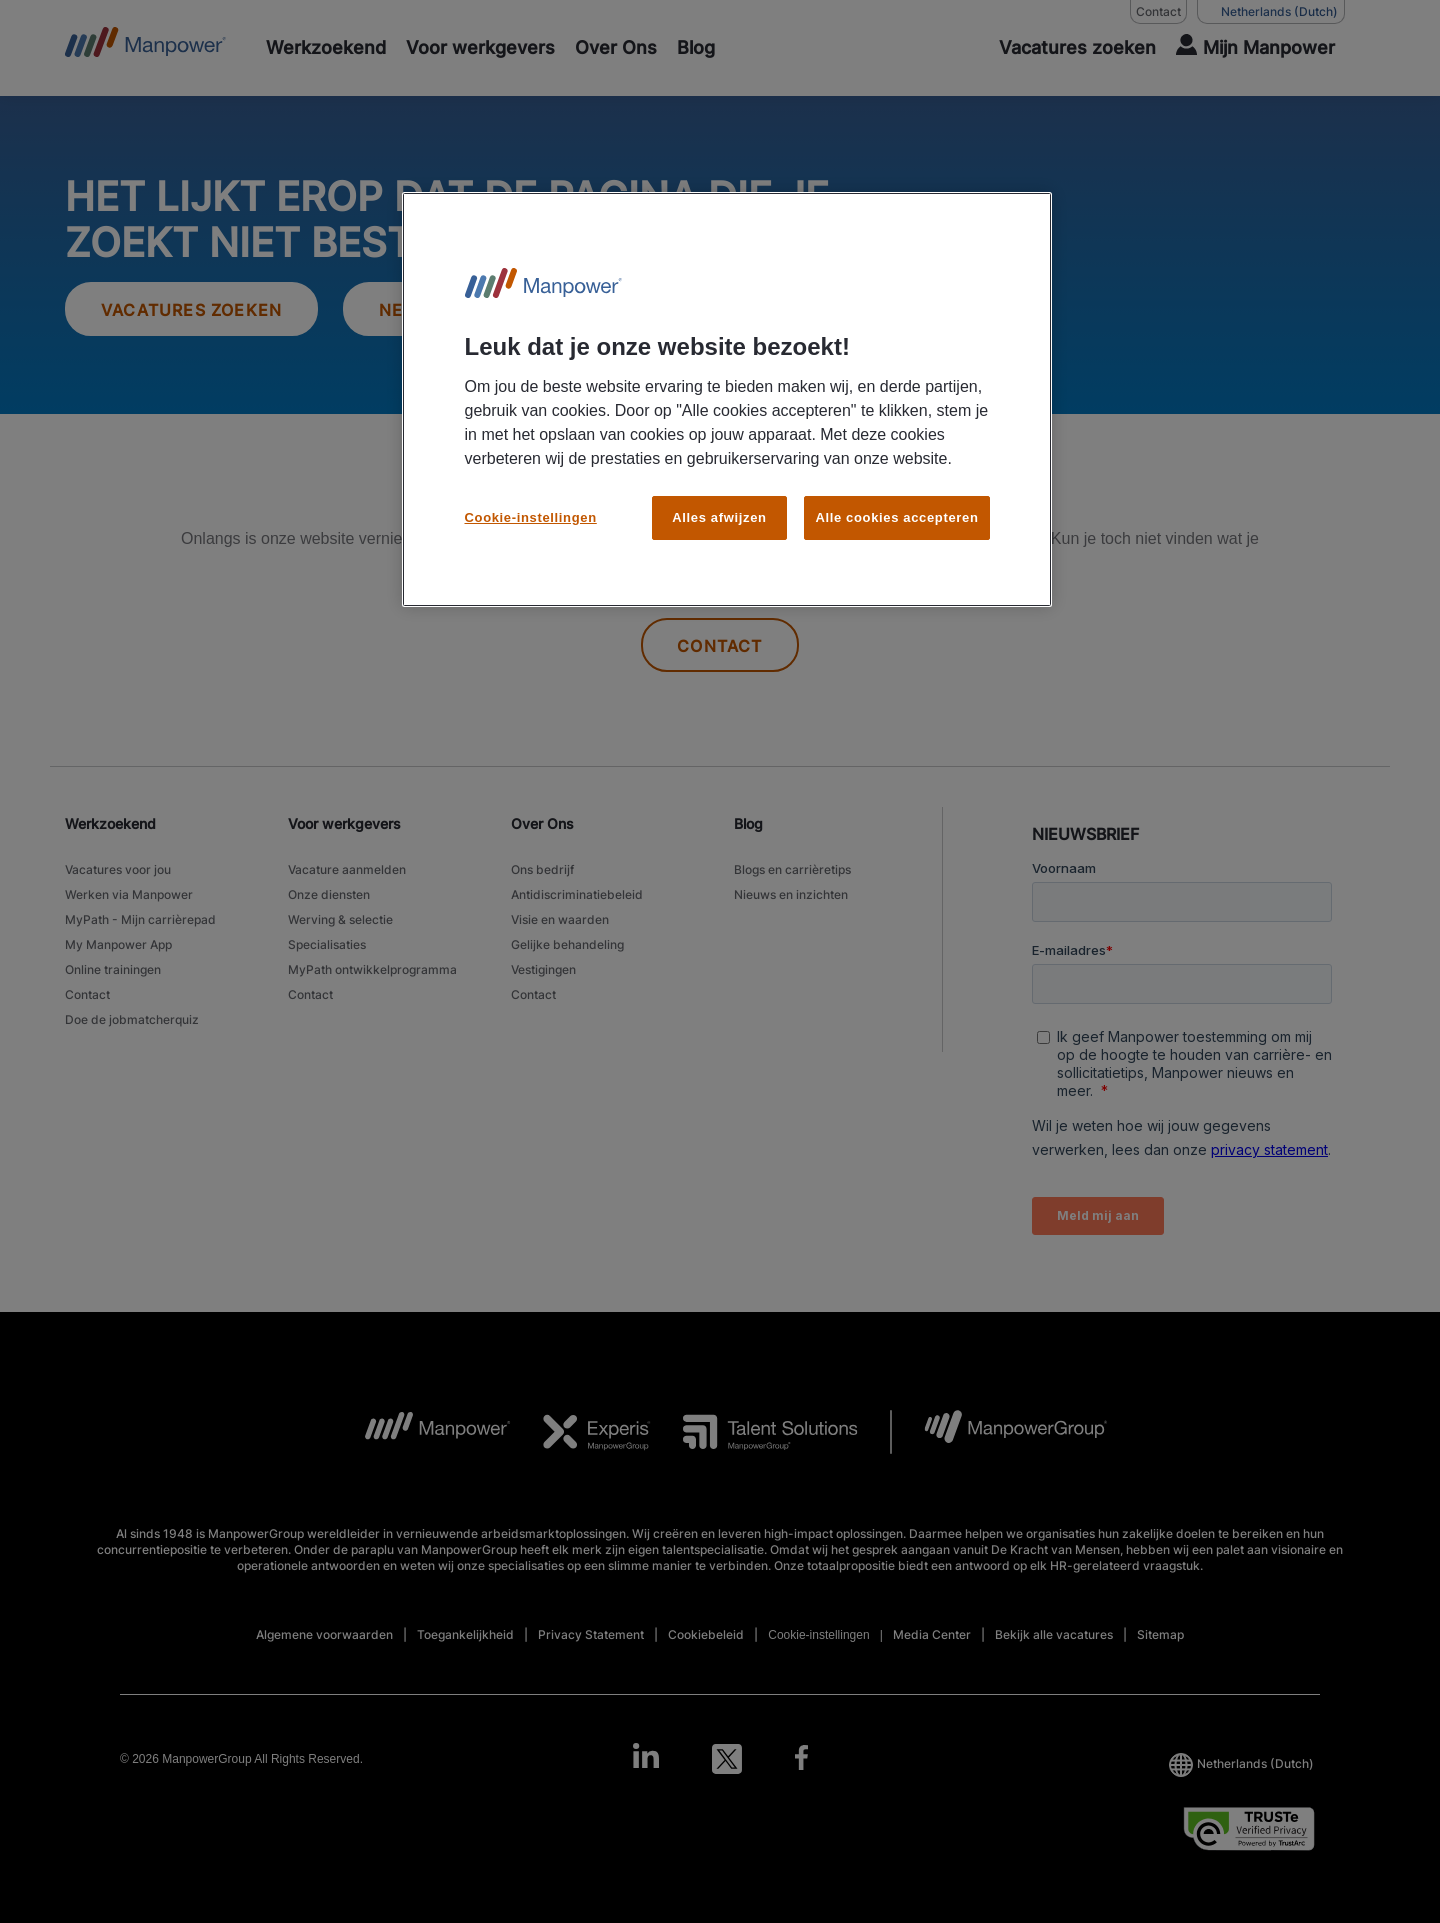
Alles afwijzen (719, 517)
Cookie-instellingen (531, 517)
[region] (727, 399)
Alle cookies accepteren (896, 517)
